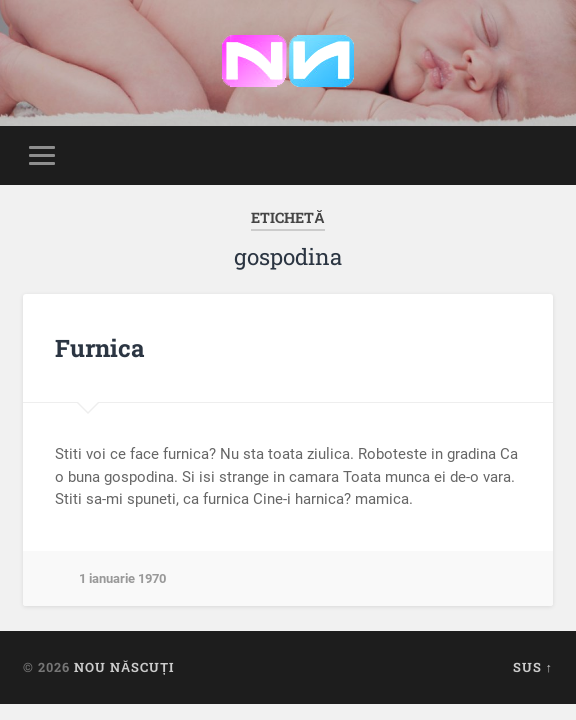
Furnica (100, 348)
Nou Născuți (124, 667)
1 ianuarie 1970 (122, 578)
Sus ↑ (533, 667)
